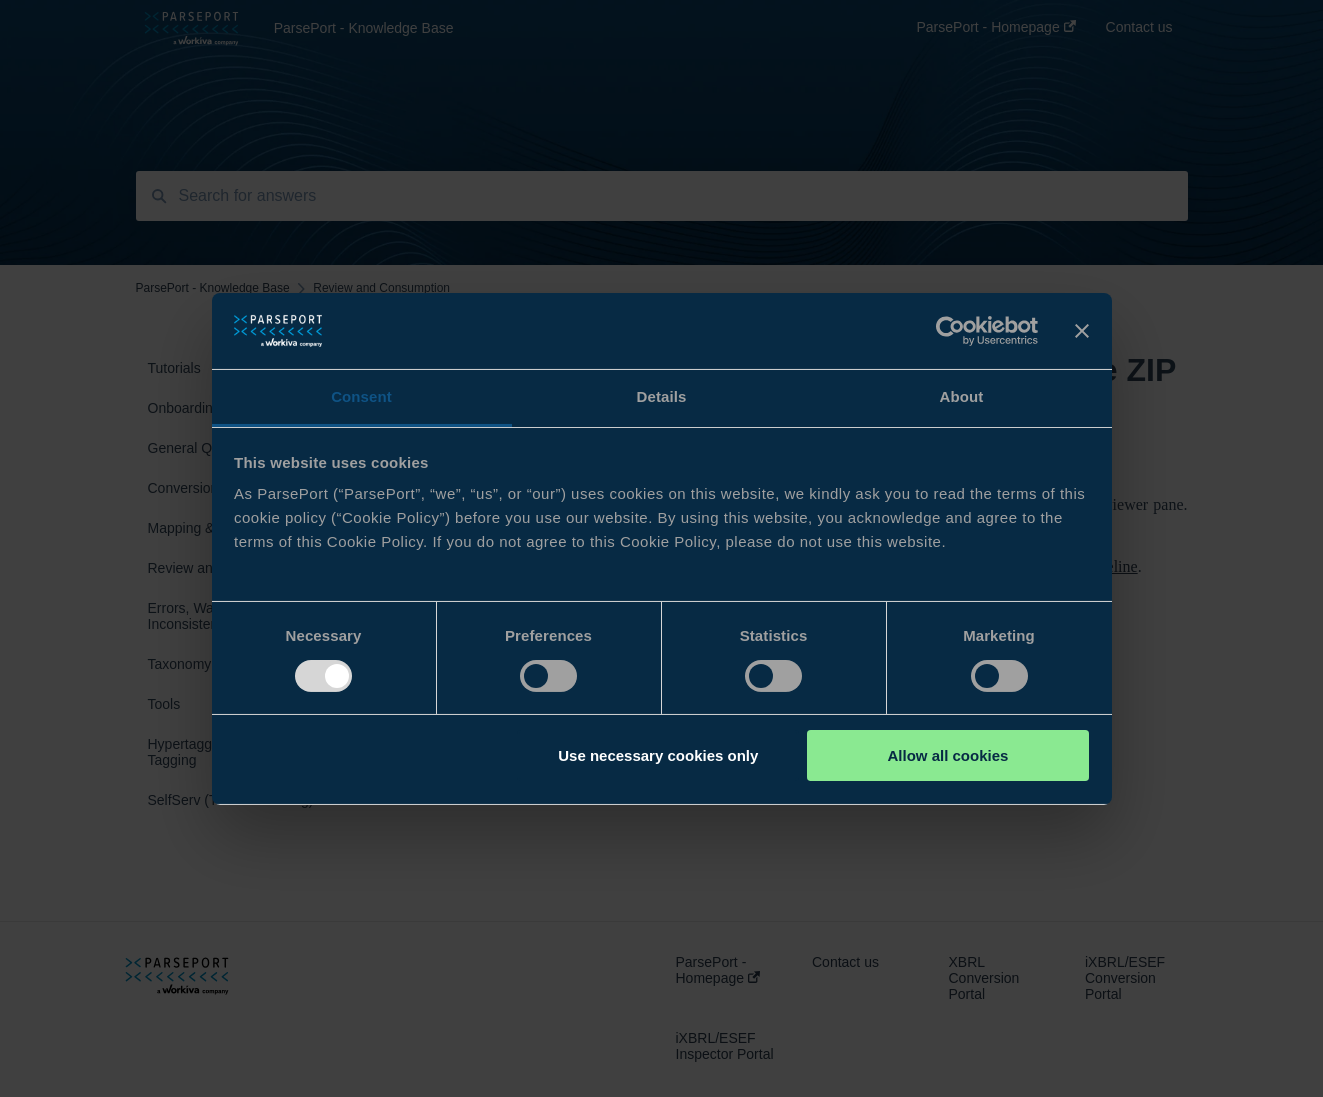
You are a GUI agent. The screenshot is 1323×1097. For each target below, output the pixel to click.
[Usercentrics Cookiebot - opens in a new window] (950, 331)
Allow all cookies (947, 755)
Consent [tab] (361, 396)
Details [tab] (662, 396)
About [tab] (962, 396)
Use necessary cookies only (658, 755)
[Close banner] (1082, 331)
